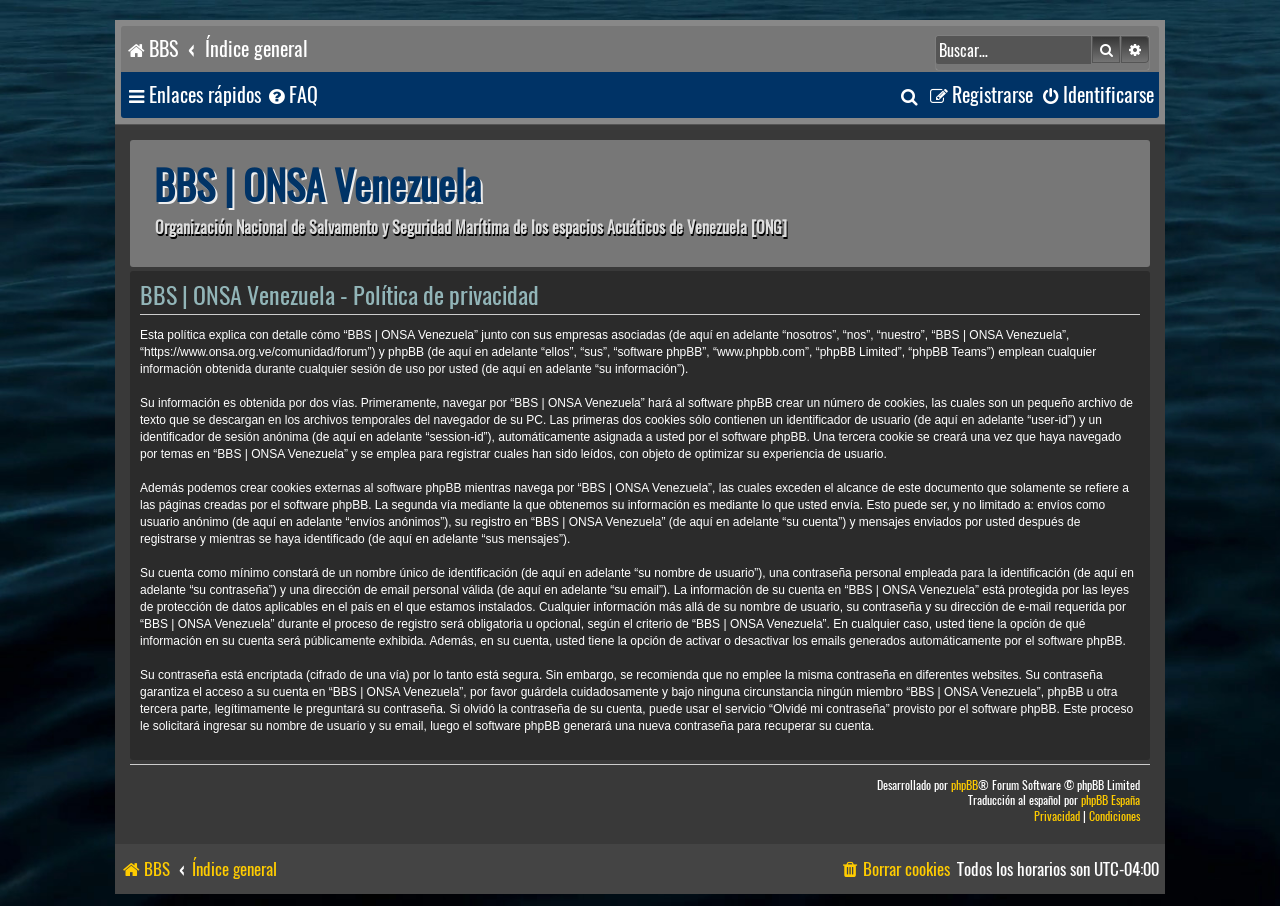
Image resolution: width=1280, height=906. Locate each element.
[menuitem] (292, 95)
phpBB (964, 785)
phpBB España (1110, 800)
